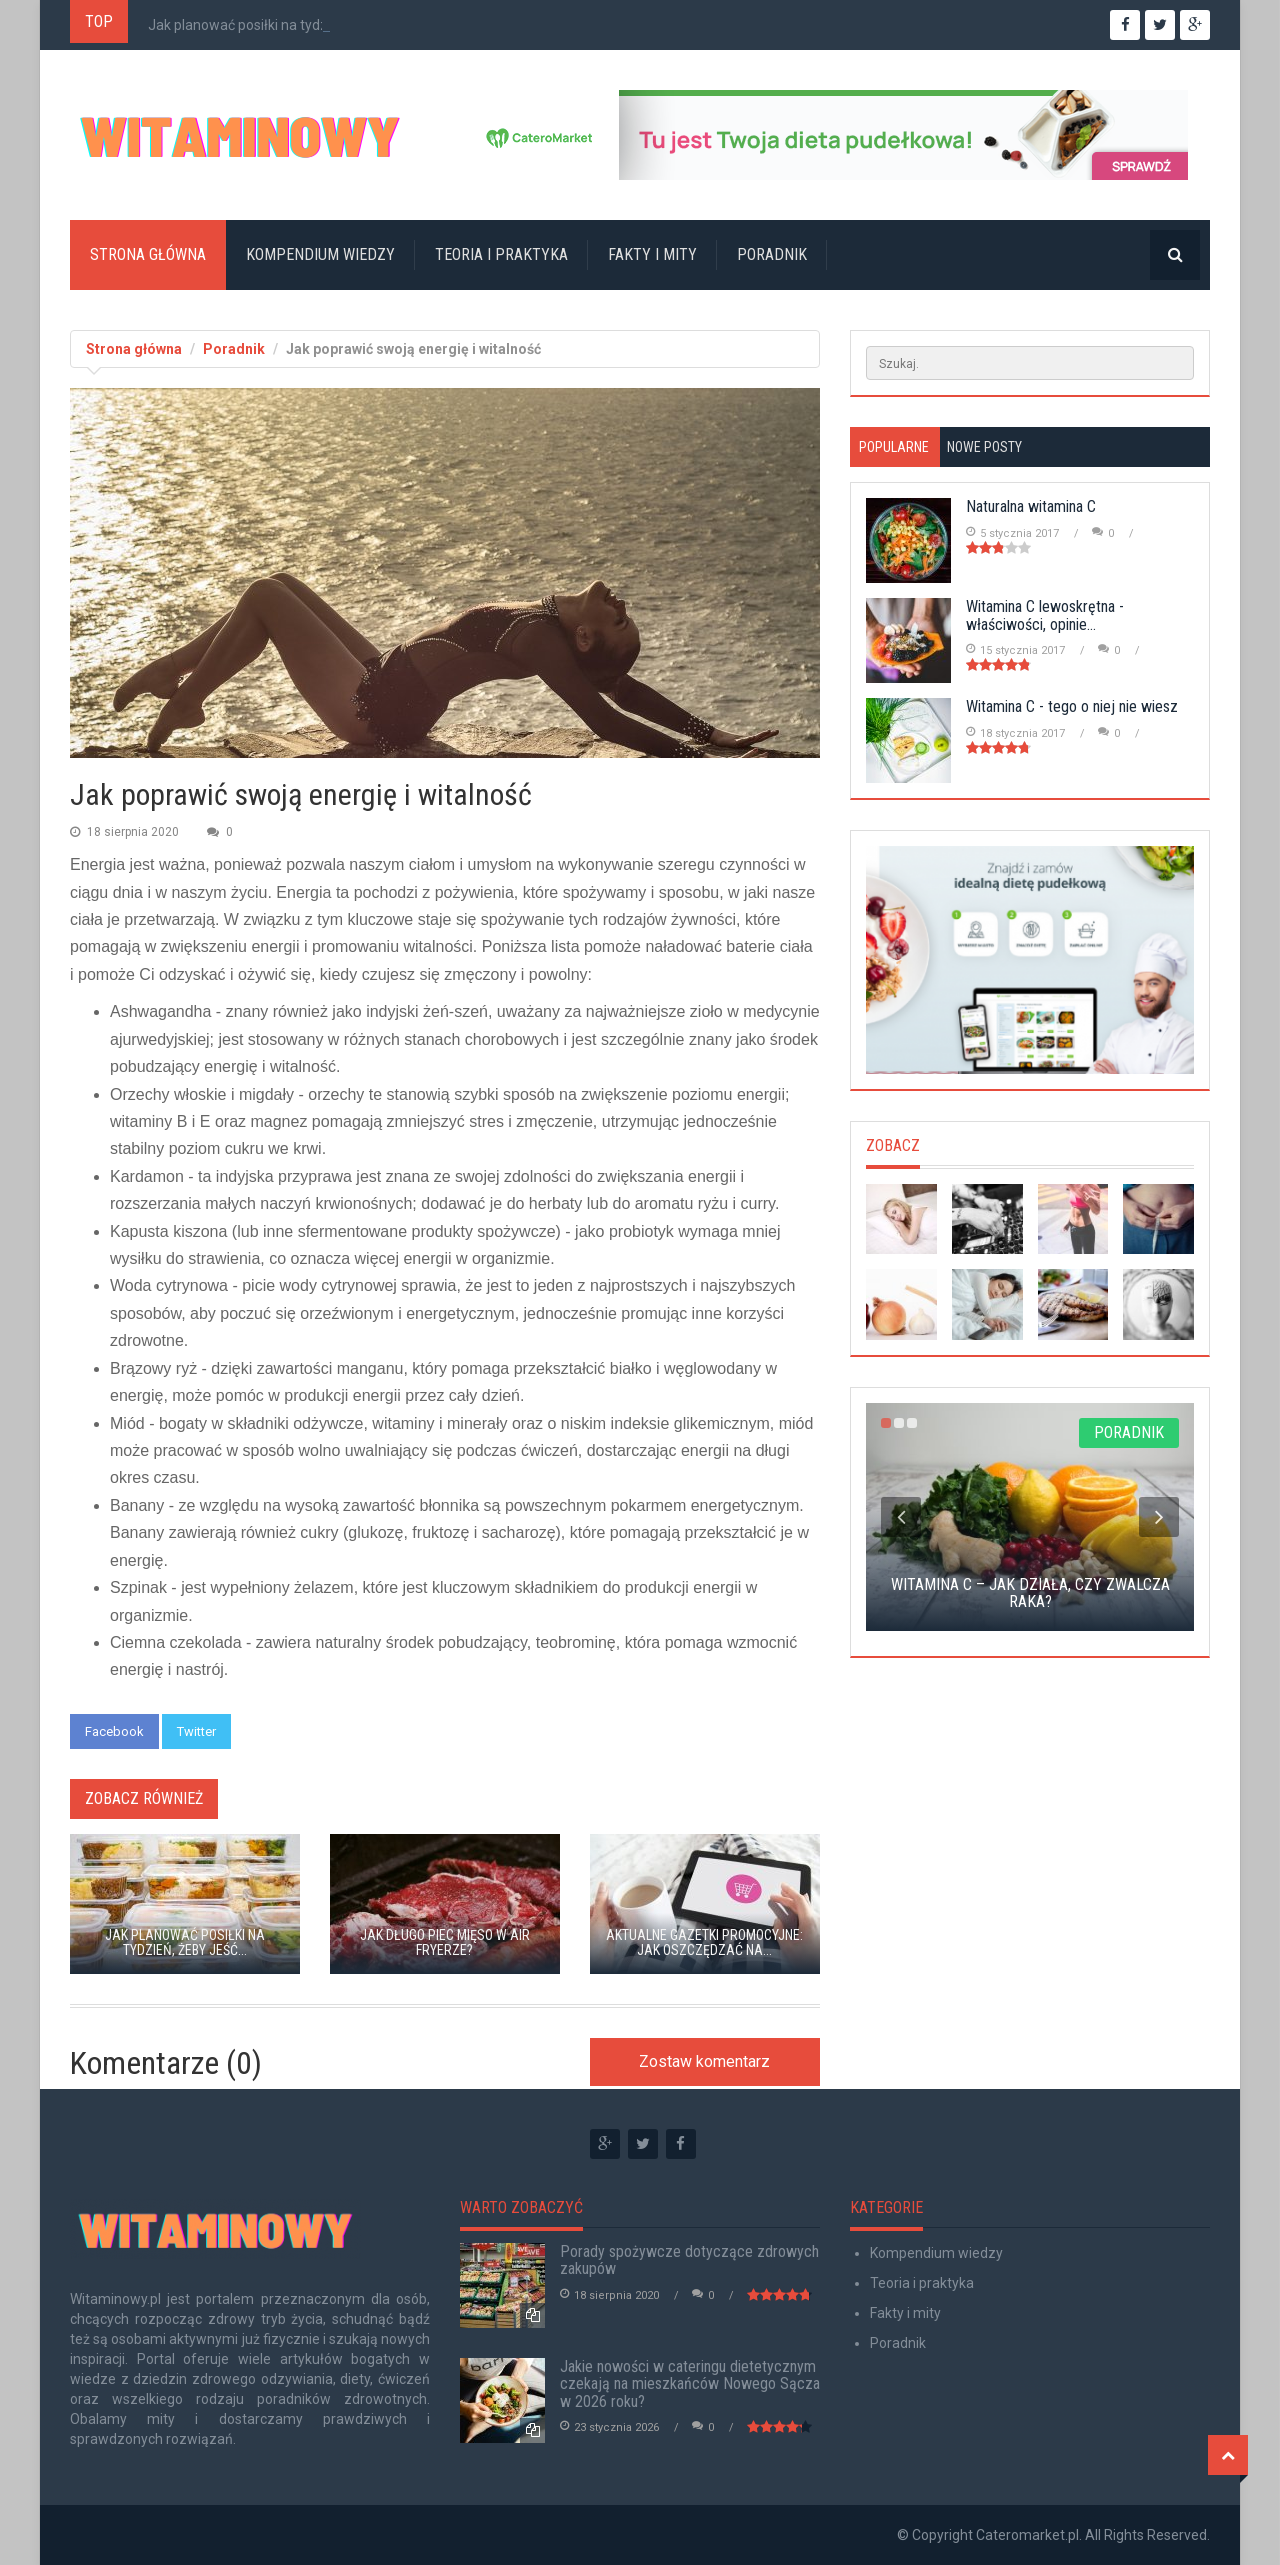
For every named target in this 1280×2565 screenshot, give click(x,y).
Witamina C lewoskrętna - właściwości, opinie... (1045, 615)
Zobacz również (144, 1798)
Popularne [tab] (894, 447)
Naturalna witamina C (1031, 506)
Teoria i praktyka (501, 254)
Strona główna (148, 254)
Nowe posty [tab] (984, 447)
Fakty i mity (652, 254)
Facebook (114, 1731)
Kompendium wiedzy (320, 254)
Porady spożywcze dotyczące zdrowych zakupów (689, 2260)
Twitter (196, 1731)
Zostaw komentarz (704, 2061)
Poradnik (772, 254)
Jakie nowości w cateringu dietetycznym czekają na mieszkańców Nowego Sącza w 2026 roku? (690, 2384)
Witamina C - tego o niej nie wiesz (1072, 706)
